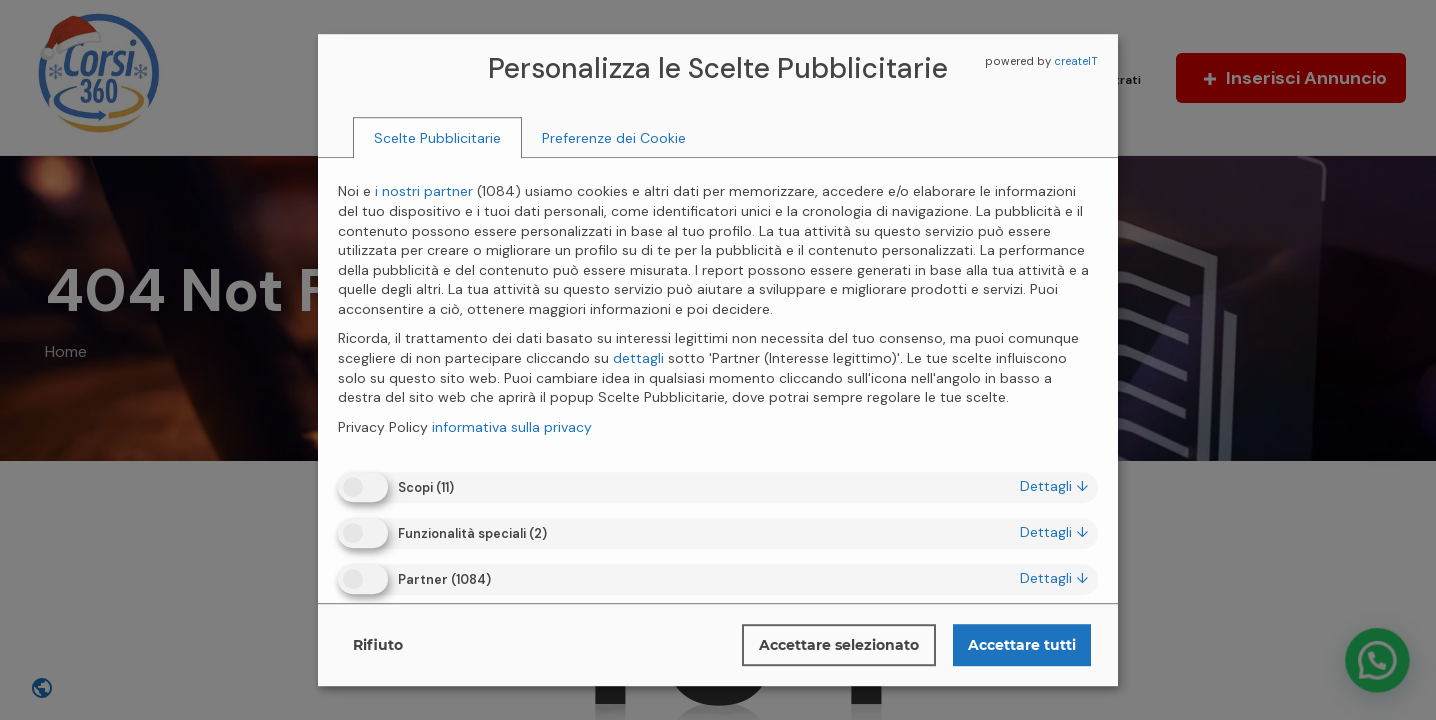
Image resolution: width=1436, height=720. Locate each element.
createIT (1076, 61)
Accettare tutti (1022, 645)
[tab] (437, 138)
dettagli (1054, 486)
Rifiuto (378, 645)
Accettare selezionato (839, 645)
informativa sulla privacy (512, 427)
